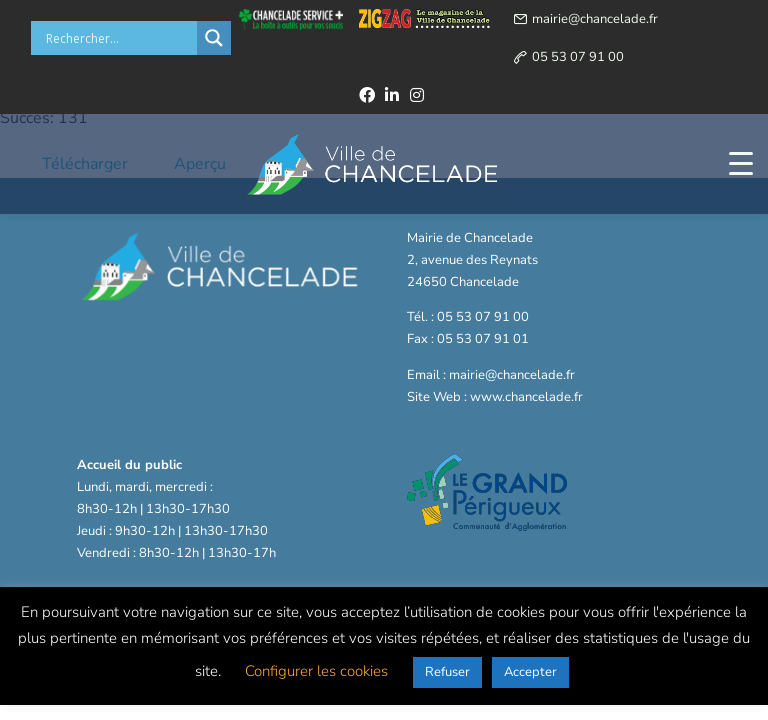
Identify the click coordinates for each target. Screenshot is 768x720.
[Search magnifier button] (214, 38)
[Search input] (119, 38)
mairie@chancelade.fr (595, 19)
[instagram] (417, 95)
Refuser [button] (447, 672)
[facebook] (367, 95)
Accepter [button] (530, 672)
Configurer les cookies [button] (316, 671)
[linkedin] (392, 95)
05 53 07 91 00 (578, 57)
